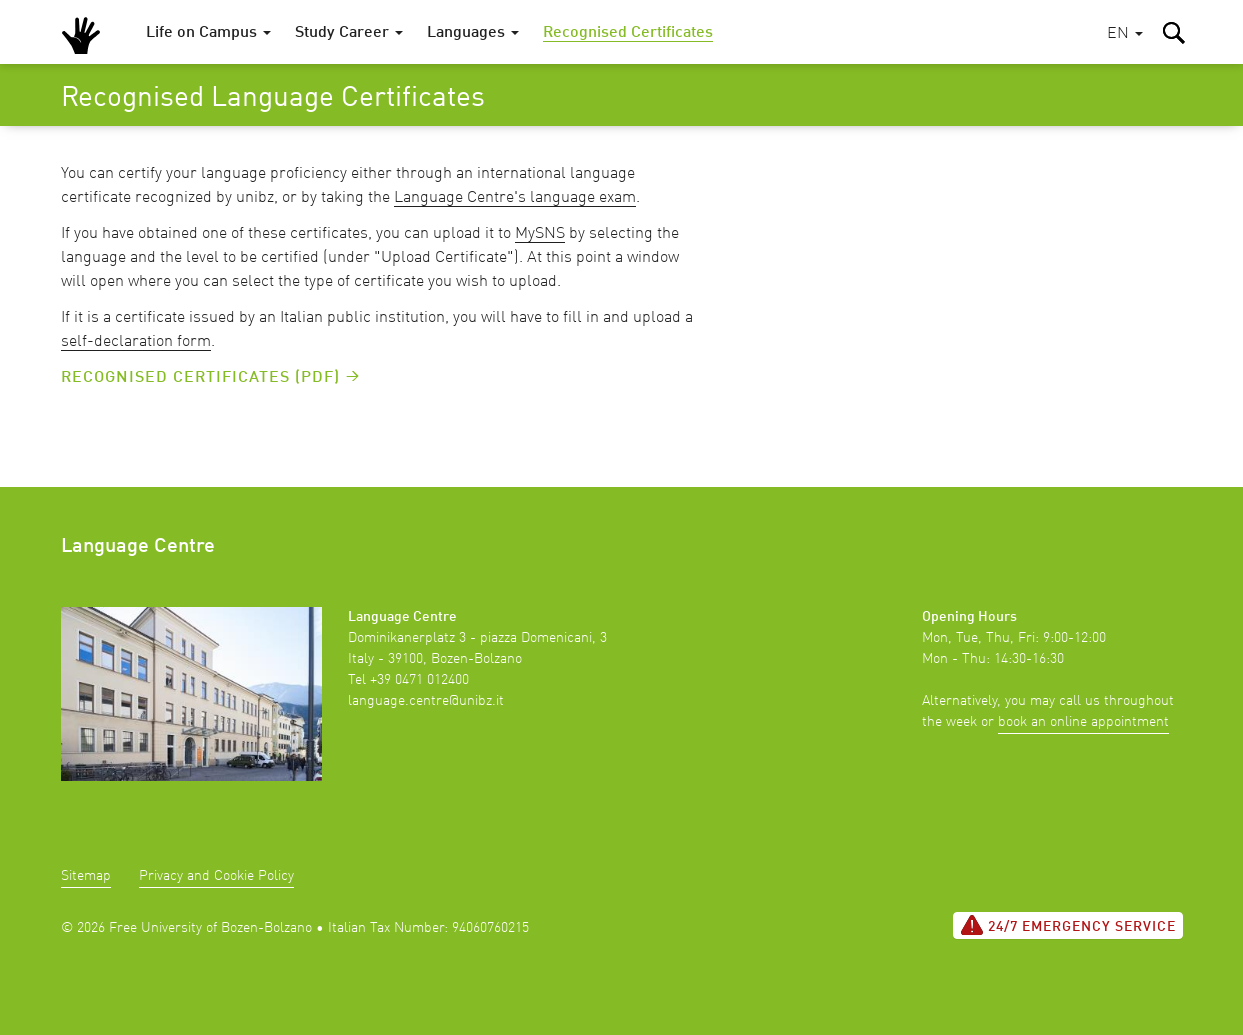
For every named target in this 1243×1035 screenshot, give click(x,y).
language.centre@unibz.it (426, 701)
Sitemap (86, 876)
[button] (1125, 34)
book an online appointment (1083, 722)
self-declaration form (136, 342)
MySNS (540, 234)
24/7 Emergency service (1068, 925)
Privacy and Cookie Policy (216, 876)
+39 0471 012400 (419, 680)
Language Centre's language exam (515, 198)
